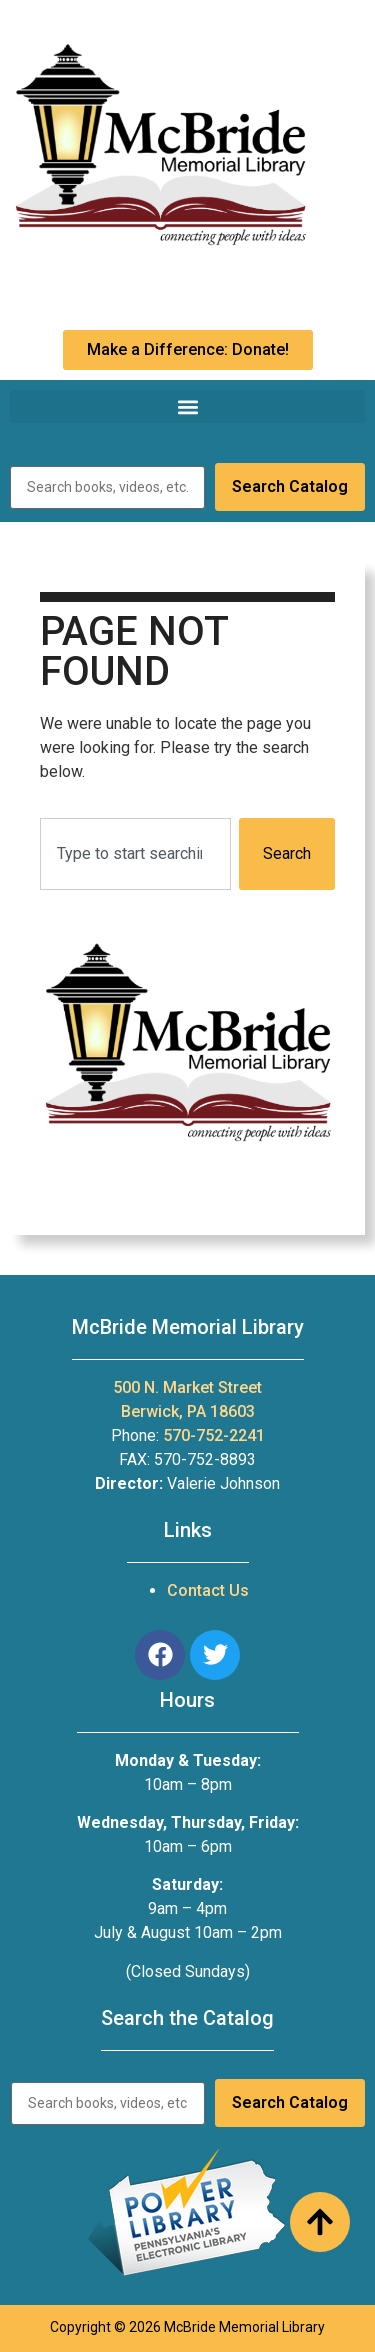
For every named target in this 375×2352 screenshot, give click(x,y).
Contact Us (208, 1590)
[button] (187, 406)
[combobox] (135, 854)
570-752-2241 (214, 1435)
